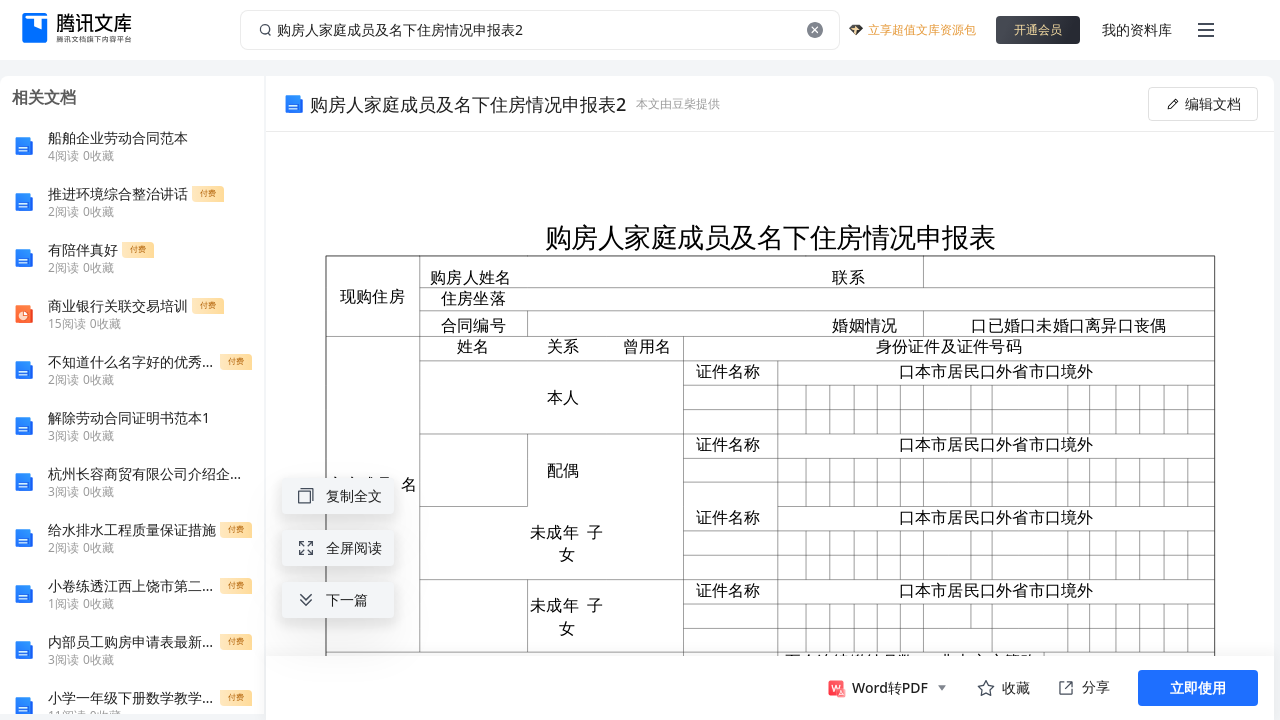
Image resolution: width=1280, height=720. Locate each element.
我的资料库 (1137, 29)
